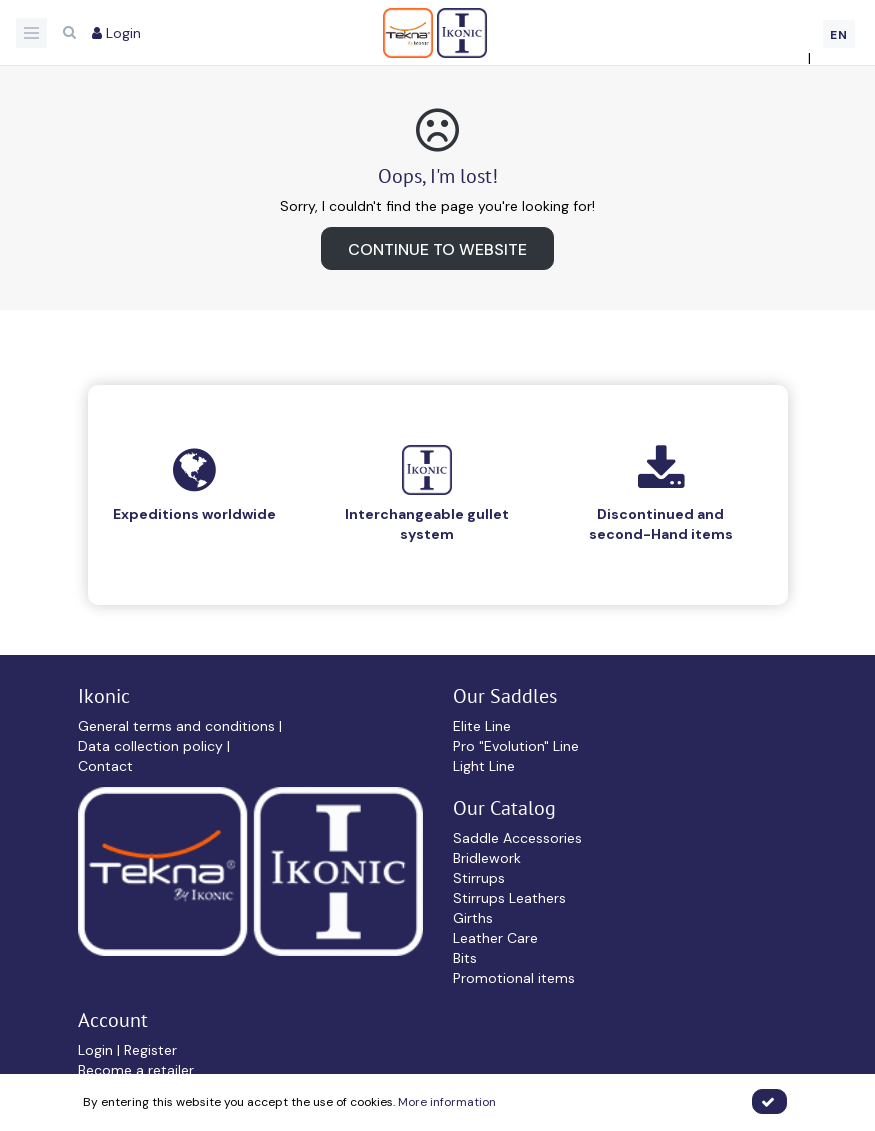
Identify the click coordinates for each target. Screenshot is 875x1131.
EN (839, 35)
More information (447, 1102)
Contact (105, 766)
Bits (465, 958)
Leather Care (495, 938)
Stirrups (479, 878)
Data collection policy (152, 746)
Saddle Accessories (517, 838)
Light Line (484, 766)
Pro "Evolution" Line (516, 746)
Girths (473, 918)
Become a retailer (136, 1070)
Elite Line (482, 726)
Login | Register (127, 1050)
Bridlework (487, 858)
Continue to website (437, 249)
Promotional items (514, 978)
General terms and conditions (178, 726)
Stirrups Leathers (509, 898)
